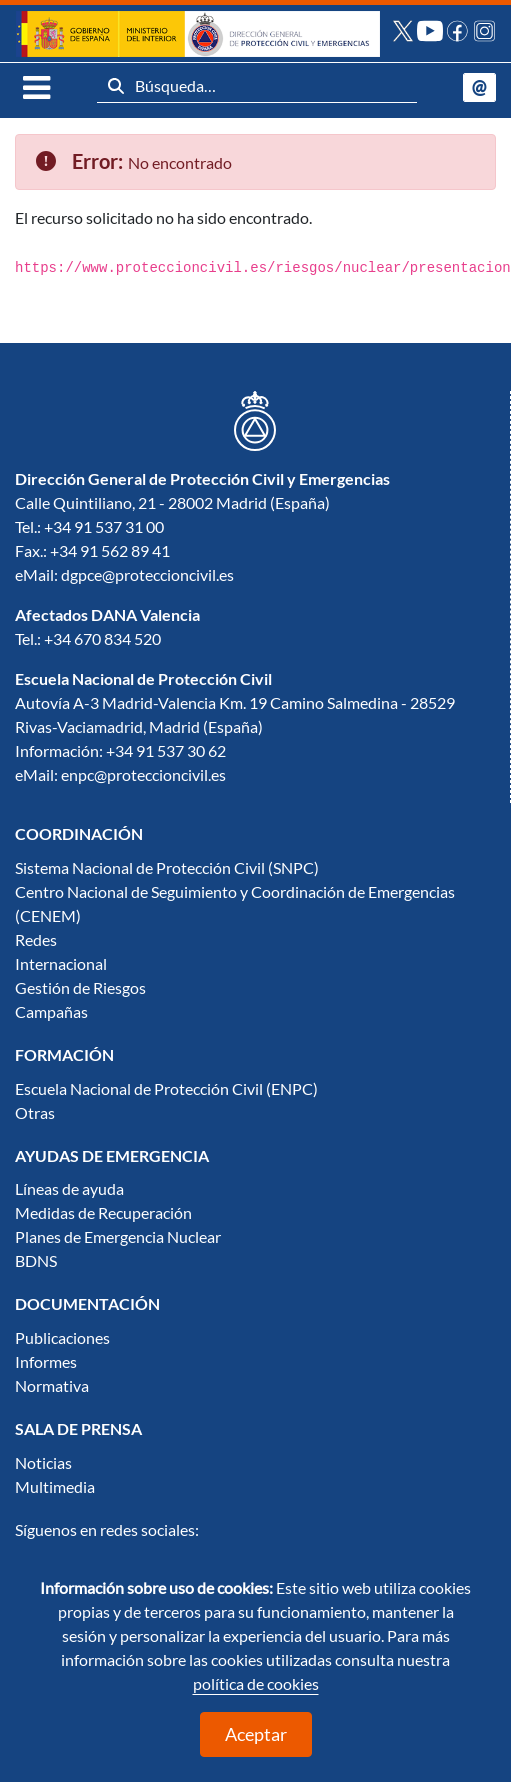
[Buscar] (116, 86)
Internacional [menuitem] (61, 964)
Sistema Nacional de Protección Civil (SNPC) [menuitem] (167, 868)
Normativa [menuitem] (52, 1386)
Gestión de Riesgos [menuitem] (80, 988)
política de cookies (256, 1684)
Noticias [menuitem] (43, 1463)
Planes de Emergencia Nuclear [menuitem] (118, 1237)
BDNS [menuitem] (36, 1261)
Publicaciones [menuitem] (62, 1338)
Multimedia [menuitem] (55, 1487)
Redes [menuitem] (36, 940)
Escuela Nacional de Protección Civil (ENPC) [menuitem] (166, 1089)
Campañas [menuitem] (51, 1012)
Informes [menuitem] (46, 1362)
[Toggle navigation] (33, 87)
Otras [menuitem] (35, 1113)
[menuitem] (79, 834)
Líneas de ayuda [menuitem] (69, 1189)
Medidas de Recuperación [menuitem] (103, 1213)
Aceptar (256, 1734)
